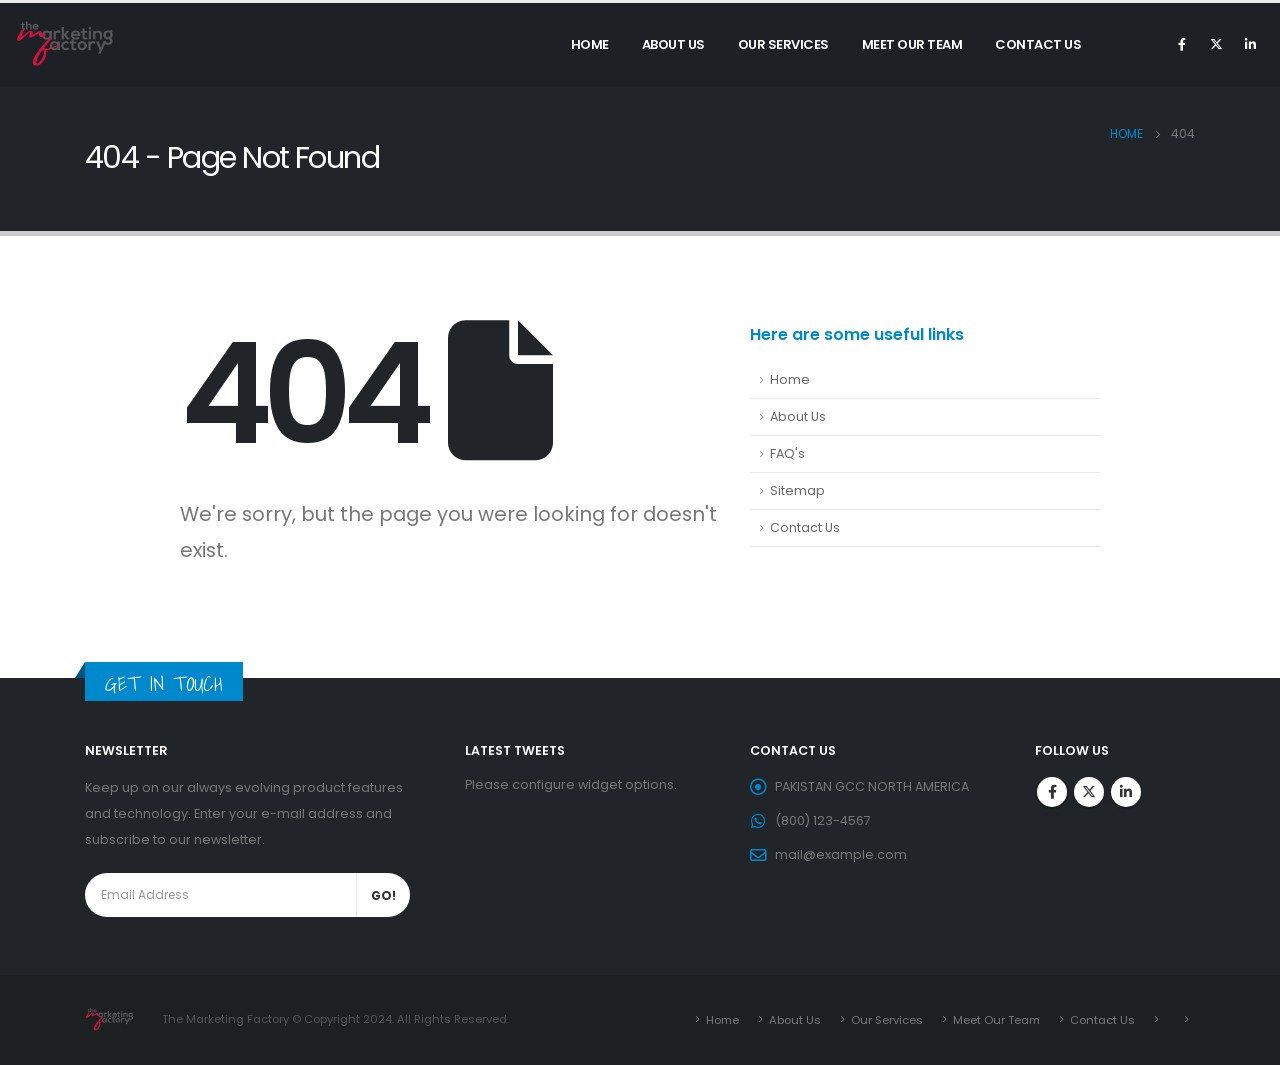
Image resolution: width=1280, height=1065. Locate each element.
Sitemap (797, 490)
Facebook (1052, 792)
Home (590, 44)
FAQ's (787, 453)
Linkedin (1126, 792)
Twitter (1089, 792)
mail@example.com (841, 854)
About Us (673, 44)
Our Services (783, 44)
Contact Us (1038, 44)
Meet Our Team (912, 44)
